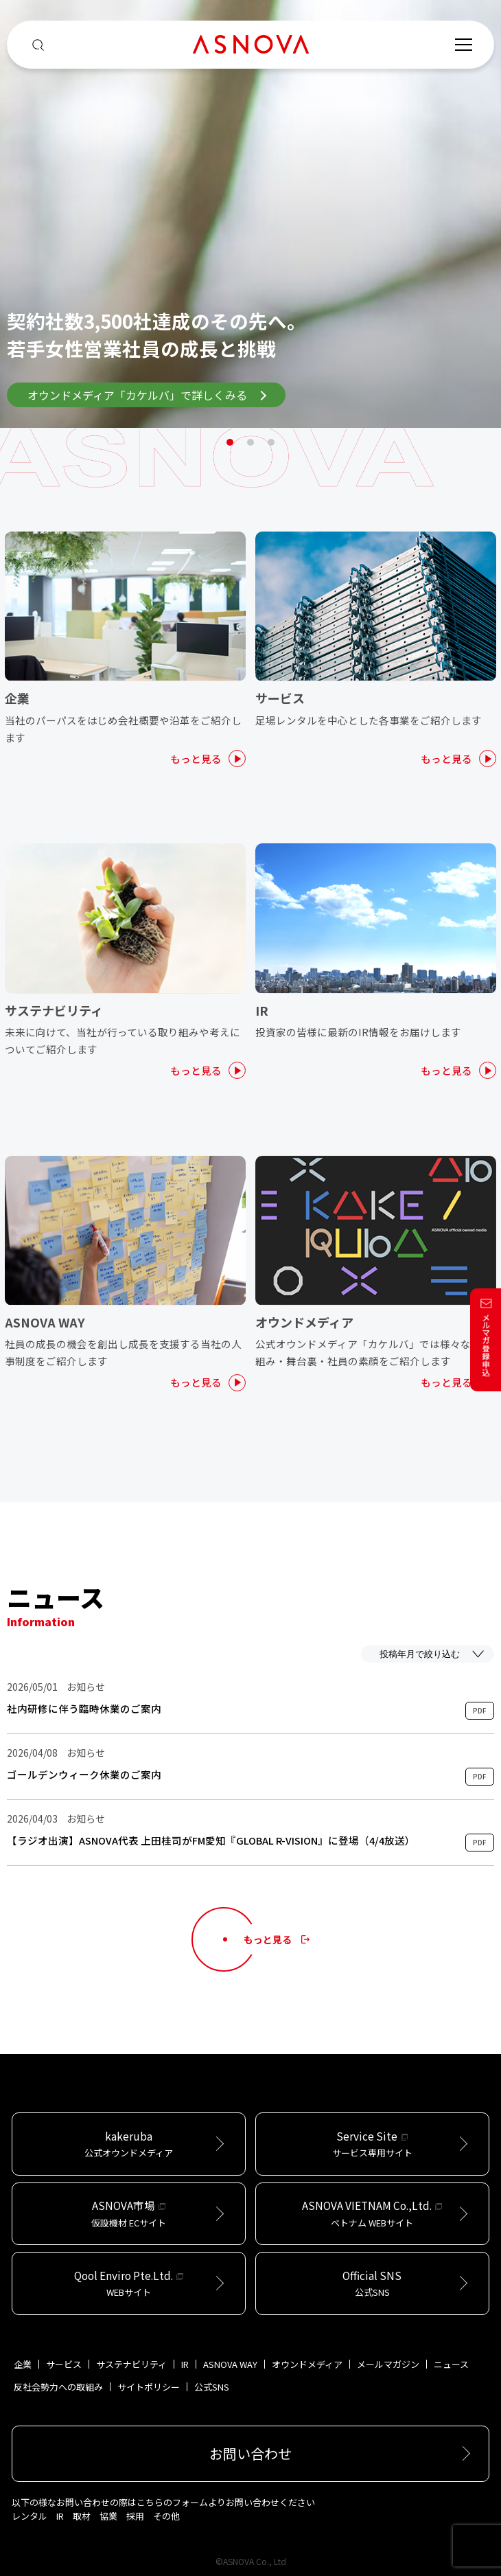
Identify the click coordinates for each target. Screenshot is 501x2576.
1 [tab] (229, 442)
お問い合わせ (250, 2453)
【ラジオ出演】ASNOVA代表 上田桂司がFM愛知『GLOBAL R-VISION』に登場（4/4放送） (211, 1840)
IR (185, 2364)
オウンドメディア (307, 2364)
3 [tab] (271, 442)
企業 (23, 2364)
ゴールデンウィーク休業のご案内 (84, 1774)
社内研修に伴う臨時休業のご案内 (84, 1709)
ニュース (451, 2364)
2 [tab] (250, 442)
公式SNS (211, 2386)
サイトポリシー (148, 2386)
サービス (64, 2364)
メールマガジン (388, 2364)
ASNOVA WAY (230, 2364)
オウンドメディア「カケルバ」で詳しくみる (146, 395)
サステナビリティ (131, 2364)
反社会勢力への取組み (58, 2386)
